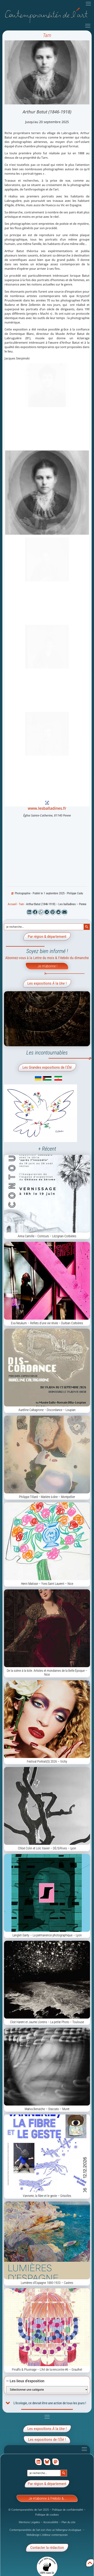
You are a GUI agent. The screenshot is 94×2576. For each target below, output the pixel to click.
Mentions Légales (29, 2522)
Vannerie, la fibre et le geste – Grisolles (47, 2196)
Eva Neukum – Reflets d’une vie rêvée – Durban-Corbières (47, 1323)
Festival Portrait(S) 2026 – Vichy (47, 1761)
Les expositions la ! (47, 983)
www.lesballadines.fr (47, 808)
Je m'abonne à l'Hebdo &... (47, 2498)
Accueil (12, 904)
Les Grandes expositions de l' (47, 1067)
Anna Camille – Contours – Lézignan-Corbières (47, 1236)
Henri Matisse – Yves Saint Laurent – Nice (47, 1584)
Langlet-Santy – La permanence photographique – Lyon (47, 1935)
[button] (88, 26)
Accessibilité (50, 2522)
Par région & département (47, 936)
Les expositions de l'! (47, 2439)
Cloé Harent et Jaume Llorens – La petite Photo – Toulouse (47, 2022)
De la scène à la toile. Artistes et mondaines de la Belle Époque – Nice (47, 1673)
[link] (32, 1079)
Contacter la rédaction (47, 2547)
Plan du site (68, 2522)
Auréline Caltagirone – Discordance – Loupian (47, 1410)
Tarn (47, 35)
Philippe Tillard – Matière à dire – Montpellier (47, 1497)
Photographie (22, 893)
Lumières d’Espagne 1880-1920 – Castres (47, 2283)
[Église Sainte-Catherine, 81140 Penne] (47, 852)
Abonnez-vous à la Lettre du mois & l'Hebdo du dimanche (47, 958)
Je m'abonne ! (47, 966)
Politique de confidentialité (67, 2509)
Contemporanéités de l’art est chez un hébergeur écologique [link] (45, 2530)
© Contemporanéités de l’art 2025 (28, 2509)
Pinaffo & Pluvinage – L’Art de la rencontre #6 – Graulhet (47, 2369)
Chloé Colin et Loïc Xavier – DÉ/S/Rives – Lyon (47, 1848)
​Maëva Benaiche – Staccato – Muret (47, 2109)
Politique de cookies (47, 2514)
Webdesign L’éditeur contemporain (47, 2535)
